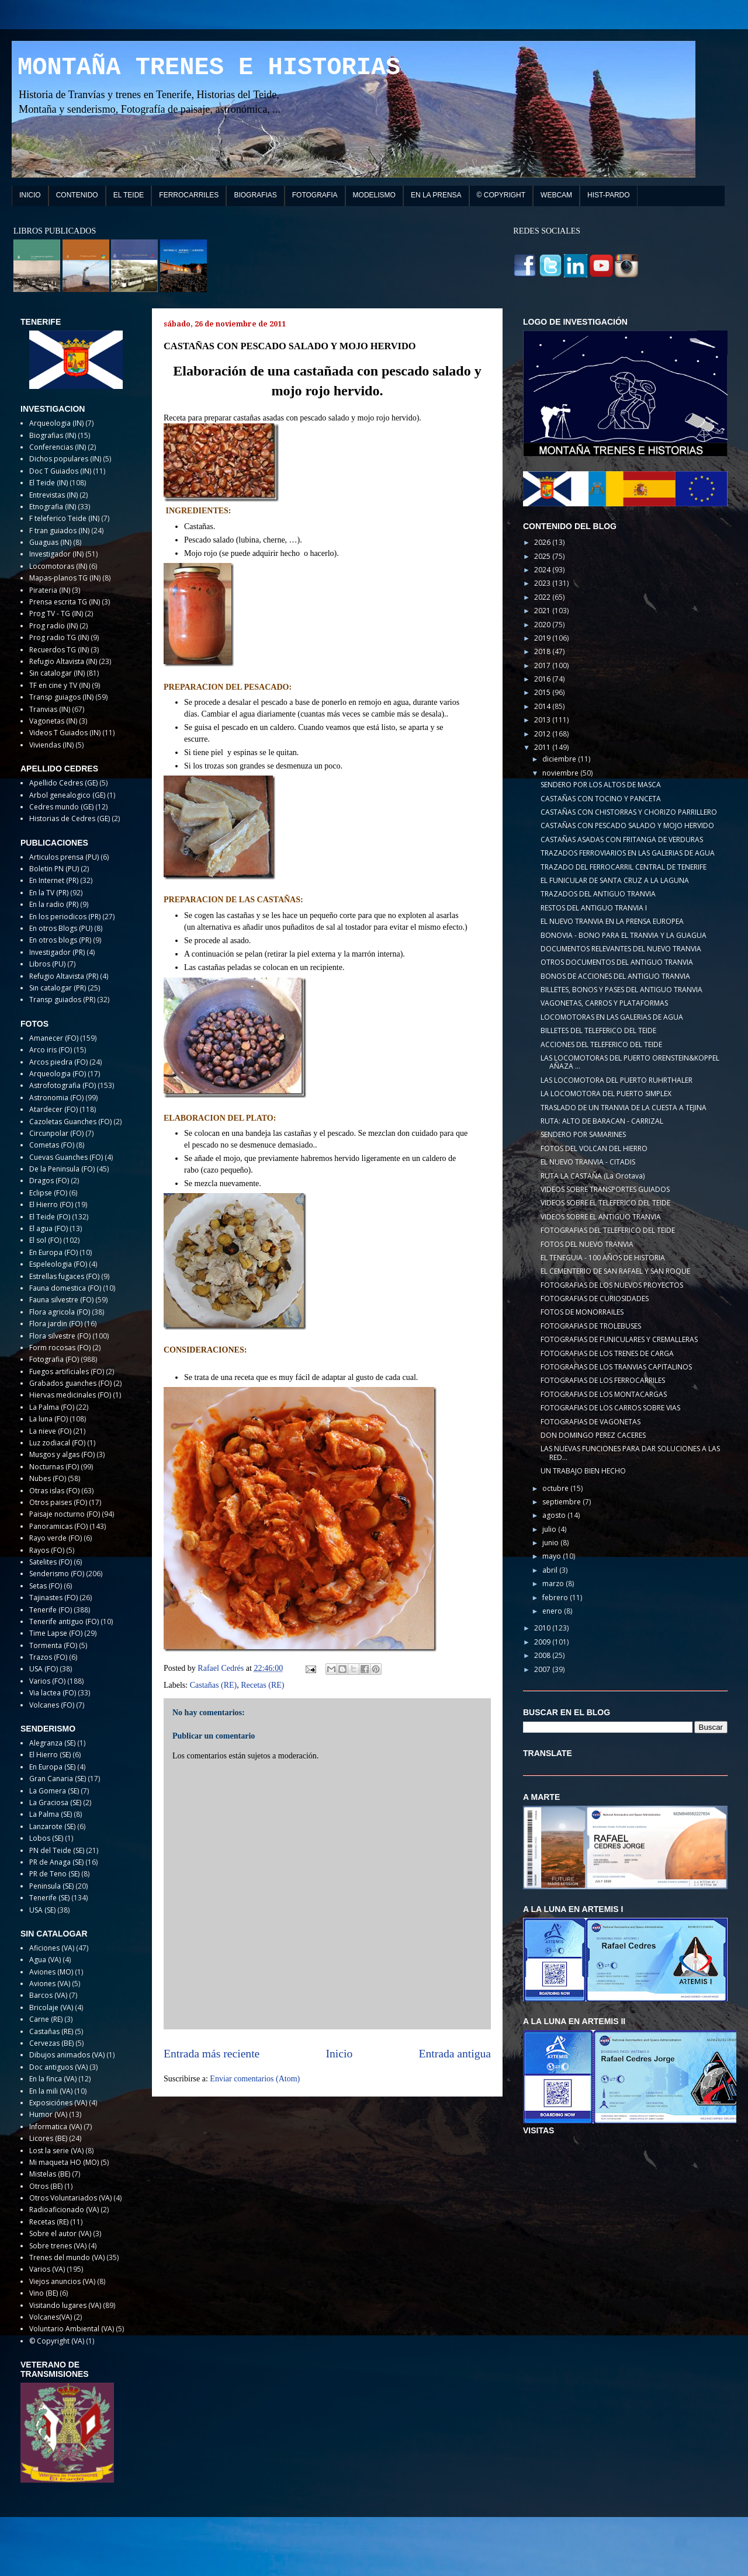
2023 (543, 583)
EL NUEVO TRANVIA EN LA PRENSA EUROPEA (612, 921)
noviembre (561, 773)
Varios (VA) (47, 2269)
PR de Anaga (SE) (56, 1862)
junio (551, 1543)
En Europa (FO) (53, 1252)
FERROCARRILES (189, 195)
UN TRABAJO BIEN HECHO (583, 1471)
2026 (543, 542)
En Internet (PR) (53, 880)
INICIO (30, 195)
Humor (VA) (48, 2114)
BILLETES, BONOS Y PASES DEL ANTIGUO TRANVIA (621, 990)
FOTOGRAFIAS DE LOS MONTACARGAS (604, 1394)
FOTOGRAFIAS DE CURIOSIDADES (595, 1298)
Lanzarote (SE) (52, 1826)
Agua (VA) (45, 1960)
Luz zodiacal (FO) (57, 1443)
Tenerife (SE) (49, 1898)
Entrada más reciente (211, 2053)
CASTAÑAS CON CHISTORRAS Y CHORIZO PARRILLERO (629, 812)
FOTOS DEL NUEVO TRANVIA (587, 1244)
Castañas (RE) (213, 1685)
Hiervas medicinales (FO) (70, 1395)
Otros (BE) (46, 2186)
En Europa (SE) (52, 1767)
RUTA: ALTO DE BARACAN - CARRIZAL (602, 1121)
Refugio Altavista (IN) (63, 661)
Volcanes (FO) (51, 1705)
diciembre (560, 759)
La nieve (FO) (50, 1431)
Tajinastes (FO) (53, 1597)
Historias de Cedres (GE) (69, 818)
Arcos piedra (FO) (58, 1062)
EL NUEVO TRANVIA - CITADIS (588, 1162)
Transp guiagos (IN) (61, 697)
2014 (543, 706)
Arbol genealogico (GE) (67, 795)
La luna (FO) (48, 1419)
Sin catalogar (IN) (57, 673)
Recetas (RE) (262, 1685)
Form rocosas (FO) (60, 1348)
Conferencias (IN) (57, 447)
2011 (543, 747)
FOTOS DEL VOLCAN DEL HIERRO (594, 1148)
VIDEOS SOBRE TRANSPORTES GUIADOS (605, 1189)
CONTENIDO (77, 195)
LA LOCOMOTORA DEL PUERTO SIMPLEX (606, 1093)
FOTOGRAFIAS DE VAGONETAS (590, 1422)
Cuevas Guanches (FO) (66, 1157)
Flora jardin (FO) (55, 1324)
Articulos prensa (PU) (64, 857)
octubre (556, 1488)
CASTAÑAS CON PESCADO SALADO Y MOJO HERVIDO (627, 825)
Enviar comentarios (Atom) (255, 2078)
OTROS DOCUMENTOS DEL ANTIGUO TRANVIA (617, 962)
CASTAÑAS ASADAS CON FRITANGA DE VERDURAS (622, 839)
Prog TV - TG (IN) (56, 613)
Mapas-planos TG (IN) (65, 578)
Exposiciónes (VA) (58, 2103)
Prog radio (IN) (53, 626)
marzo (554, 1583)
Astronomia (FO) (56, 1098)
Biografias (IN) (52, 435)
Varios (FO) (47, 1681)
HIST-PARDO (608, 195)
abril (550, 1570)
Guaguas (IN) (50, 542)
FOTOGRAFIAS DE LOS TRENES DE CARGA (607, 1353)
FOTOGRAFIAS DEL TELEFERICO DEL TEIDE (608, 1230)
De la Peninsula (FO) (62, 1169)
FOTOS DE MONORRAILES (582, 1312)
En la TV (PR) (48, 893)
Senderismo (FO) (56, 1574)
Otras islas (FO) (54, 1491)
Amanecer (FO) (53, 1038)
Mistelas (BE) (49, 2174)
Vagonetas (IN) (53, 721)
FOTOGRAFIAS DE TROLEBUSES (591, 1326)
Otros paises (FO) (58, 1502)
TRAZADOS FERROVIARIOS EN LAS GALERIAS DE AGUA (628, 853)
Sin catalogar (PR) (57, 988)
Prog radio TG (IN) (59, 637)
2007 (543, 1669)
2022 (543, 597)
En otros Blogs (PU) (60, 928)
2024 (543, 570)
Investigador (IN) (56, 554)
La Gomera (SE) (54, 1791)
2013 (543, 720)
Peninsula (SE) (51, 1886)
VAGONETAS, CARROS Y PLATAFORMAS (604, 1003)
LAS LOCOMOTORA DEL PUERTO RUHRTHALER (616, 1080)
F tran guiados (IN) (59, 531)
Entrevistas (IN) (53, 495)
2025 (543, 556)
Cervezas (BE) (51, 2043)
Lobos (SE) (46, 1838)
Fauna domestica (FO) (65, 1288)
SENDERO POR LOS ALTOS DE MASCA (601, 785)
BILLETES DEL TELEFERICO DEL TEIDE (598, 1030)
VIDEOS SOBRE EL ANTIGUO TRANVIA (601, 1217)
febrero (556, 1597)
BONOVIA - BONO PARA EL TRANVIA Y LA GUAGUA (624, 935)
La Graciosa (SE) (55, 1802)
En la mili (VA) (50, 2091)
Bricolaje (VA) (51, 2007)
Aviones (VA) (49, 1984)
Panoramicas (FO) (58, 1526)
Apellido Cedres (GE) (63, 783)
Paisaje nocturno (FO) (64, 1514)
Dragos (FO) (49, 1181)
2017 (543, 665)
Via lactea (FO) (52, 1693)
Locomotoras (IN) (58, 566)
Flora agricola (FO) (59, 1312)
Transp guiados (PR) (62, 999)
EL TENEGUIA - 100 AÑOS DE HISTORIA (603, 1258)
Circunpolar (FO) (56, 1133)
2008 (543, 1655)
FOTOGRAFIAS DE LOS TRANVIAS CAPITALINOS (616, 1367)
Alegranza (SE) (52, 1743)
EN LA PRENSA (436, 195)
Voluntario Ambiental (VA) (71, 2329)
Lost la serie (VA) (56, 2151)
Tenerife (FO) (50, 1610)
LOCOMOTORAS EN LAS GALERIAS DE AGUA (612, 1017)
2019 (543, 638)
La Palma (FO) (51, 1407)
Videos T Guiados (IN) (65, 733)
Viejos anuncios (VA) (62, 2281)
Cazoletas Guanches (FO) (70, 1122)
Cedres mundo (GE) (61, 807)
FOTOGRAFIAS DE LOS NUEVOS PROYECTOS (612, 1285)
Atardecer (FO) (53, 1109)
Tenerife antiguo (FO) (64, 1621)
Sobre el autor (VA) (60, 2233)
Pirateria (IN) (49, 590)
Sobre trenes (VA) (57, 2246)
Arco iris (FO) (50, 1050)
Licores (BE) (48, 2138)
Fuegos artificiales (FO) (66, 1371)
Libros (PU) (47, 964)
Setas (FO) (45, 1586)
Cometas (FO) (51, 1145)
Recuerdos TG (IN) (59, 650)
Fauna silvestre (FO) (61, 1300)
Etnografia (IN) (52, 507)
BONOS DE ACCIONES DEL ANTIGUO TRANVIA (615, 976)
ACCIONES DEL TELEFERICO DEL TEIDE (601, 1044)
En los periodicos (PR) (65, 917)
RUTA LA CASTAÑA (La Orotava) (593, 1176)
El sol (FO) (45, 1240)
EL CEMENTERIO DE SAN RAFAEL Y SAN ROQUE (615, 1271)
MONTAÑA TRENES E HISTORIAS (209, 68)
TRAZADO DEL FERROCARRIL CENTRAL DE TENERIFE (624, 867)
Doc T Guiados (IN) (60, 471)
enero (553, 1611)
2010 (543, 1628)
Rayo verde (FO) (55, 1538)
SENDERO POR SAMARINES (583, 1134)
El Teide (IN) (48, 483)
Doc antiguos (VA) (58, 2067)
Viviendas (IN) (51, 745)
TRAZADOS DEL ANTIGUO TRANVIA (598, 894)
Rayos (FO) (46, 1550)
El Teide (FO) (49, 1217)
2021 (543, 611)
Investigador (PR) (57, 952)
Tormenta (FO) (53, 1645)
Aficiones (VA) (51, 1948)
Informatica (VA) (55, 2127)
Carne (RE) (46, 2019)
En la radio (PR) (53, 904)
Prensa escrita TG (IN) (64, 602)
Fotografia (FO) (54, 1359)
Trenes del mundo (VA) (67, 2257)
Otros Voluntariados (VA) (70, 2198)
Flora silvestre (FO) (60, 1336)
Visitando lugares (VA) (65, 2305)
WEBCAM (556, 195)
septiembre (562, 1502)
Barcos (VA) (48, 1995)
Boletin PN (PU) (54, 869)
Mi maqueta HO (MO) (64, 2162)
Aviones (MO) (51, 1972)
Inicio (339, 2053)
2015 (543, 692)
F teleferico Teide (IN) (64, 518)
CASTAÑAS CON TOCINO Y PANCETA (601, 799)
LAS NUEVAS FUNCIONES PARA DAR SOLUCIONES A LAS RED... (630, 1453)
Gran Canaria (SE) (57, 1779)
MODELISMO (374, 195)
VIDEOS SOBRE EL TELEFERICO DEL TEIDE (605, 1203)
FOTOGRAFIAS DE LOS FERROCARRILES (603, 1380)
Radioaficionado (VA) (64, 2210)
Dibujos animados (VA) (67, 2055)
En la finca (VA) (53, 2079)
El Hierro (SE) (50, 1755)
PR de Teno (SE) (54, 1874)
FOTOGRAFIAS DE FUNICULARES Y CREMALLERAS (619, 1339)
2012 (543, 734)
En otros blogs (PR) (60, 940)
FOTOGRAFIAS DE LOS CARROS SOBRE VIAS (610, 1408)
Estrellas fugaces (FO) (64, 1276)
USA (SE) (42, 1910)
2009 (543, 1642)
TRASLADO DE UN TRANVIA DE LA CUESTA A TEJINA (624, 1108)
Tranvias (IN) (49, 709)
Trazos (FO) (48, 1657)
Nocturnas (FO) (54, 1467)
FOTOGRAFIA (315, 195)
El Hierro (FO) (51, 1204)
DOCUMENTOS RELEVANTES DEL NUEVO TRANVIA (621, 949)
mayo (552, 1556)
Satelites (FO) (50, 1562)
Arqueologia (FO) (57, 1074)
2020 (543, 625)
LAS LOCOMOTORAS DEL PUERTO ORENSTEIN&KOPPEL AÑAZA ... (630, 1062)
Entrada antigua (455, 2053)
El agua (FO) (48, 1228)
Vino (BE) (43, 2293)
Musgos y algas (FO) (62, 1454)
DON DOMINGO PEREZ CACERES (593, 1435)
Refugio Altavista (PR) (63, 976)
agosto (554, 1515)
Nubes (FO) (47, 1478)
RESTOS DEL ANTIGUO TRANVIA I (594, 908)
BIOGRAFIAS (255, 195)
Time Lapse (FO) (55, 1633)
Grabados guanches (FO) (70, 1383)
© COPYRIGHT (501, 195)
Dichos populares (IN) (65, 459)
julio (550, 1529)
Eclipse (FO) (48, 1193)
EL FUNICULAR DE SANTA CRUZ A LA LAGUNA (615, 880)
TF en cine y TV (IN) (59, 685)
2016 (543, 679)
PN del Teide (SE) (56, 1850)
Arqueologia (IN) (56, 423)
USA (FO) (43, 1669)
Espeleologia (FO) (58, 1264)
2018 (543, 651)
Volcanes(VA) (50, 2317)
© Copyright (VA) (56, 2341)
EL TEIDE (128, 195)
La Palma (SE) (50, 1814)
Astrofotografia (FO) (62, 1085)
